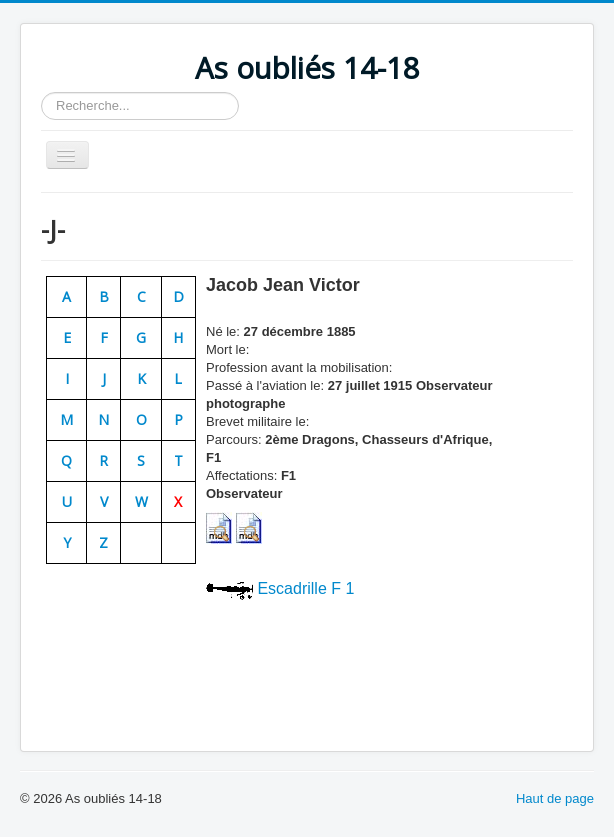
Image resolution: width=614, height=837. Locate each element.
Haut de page (555, 798)
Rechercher (41, 92)
